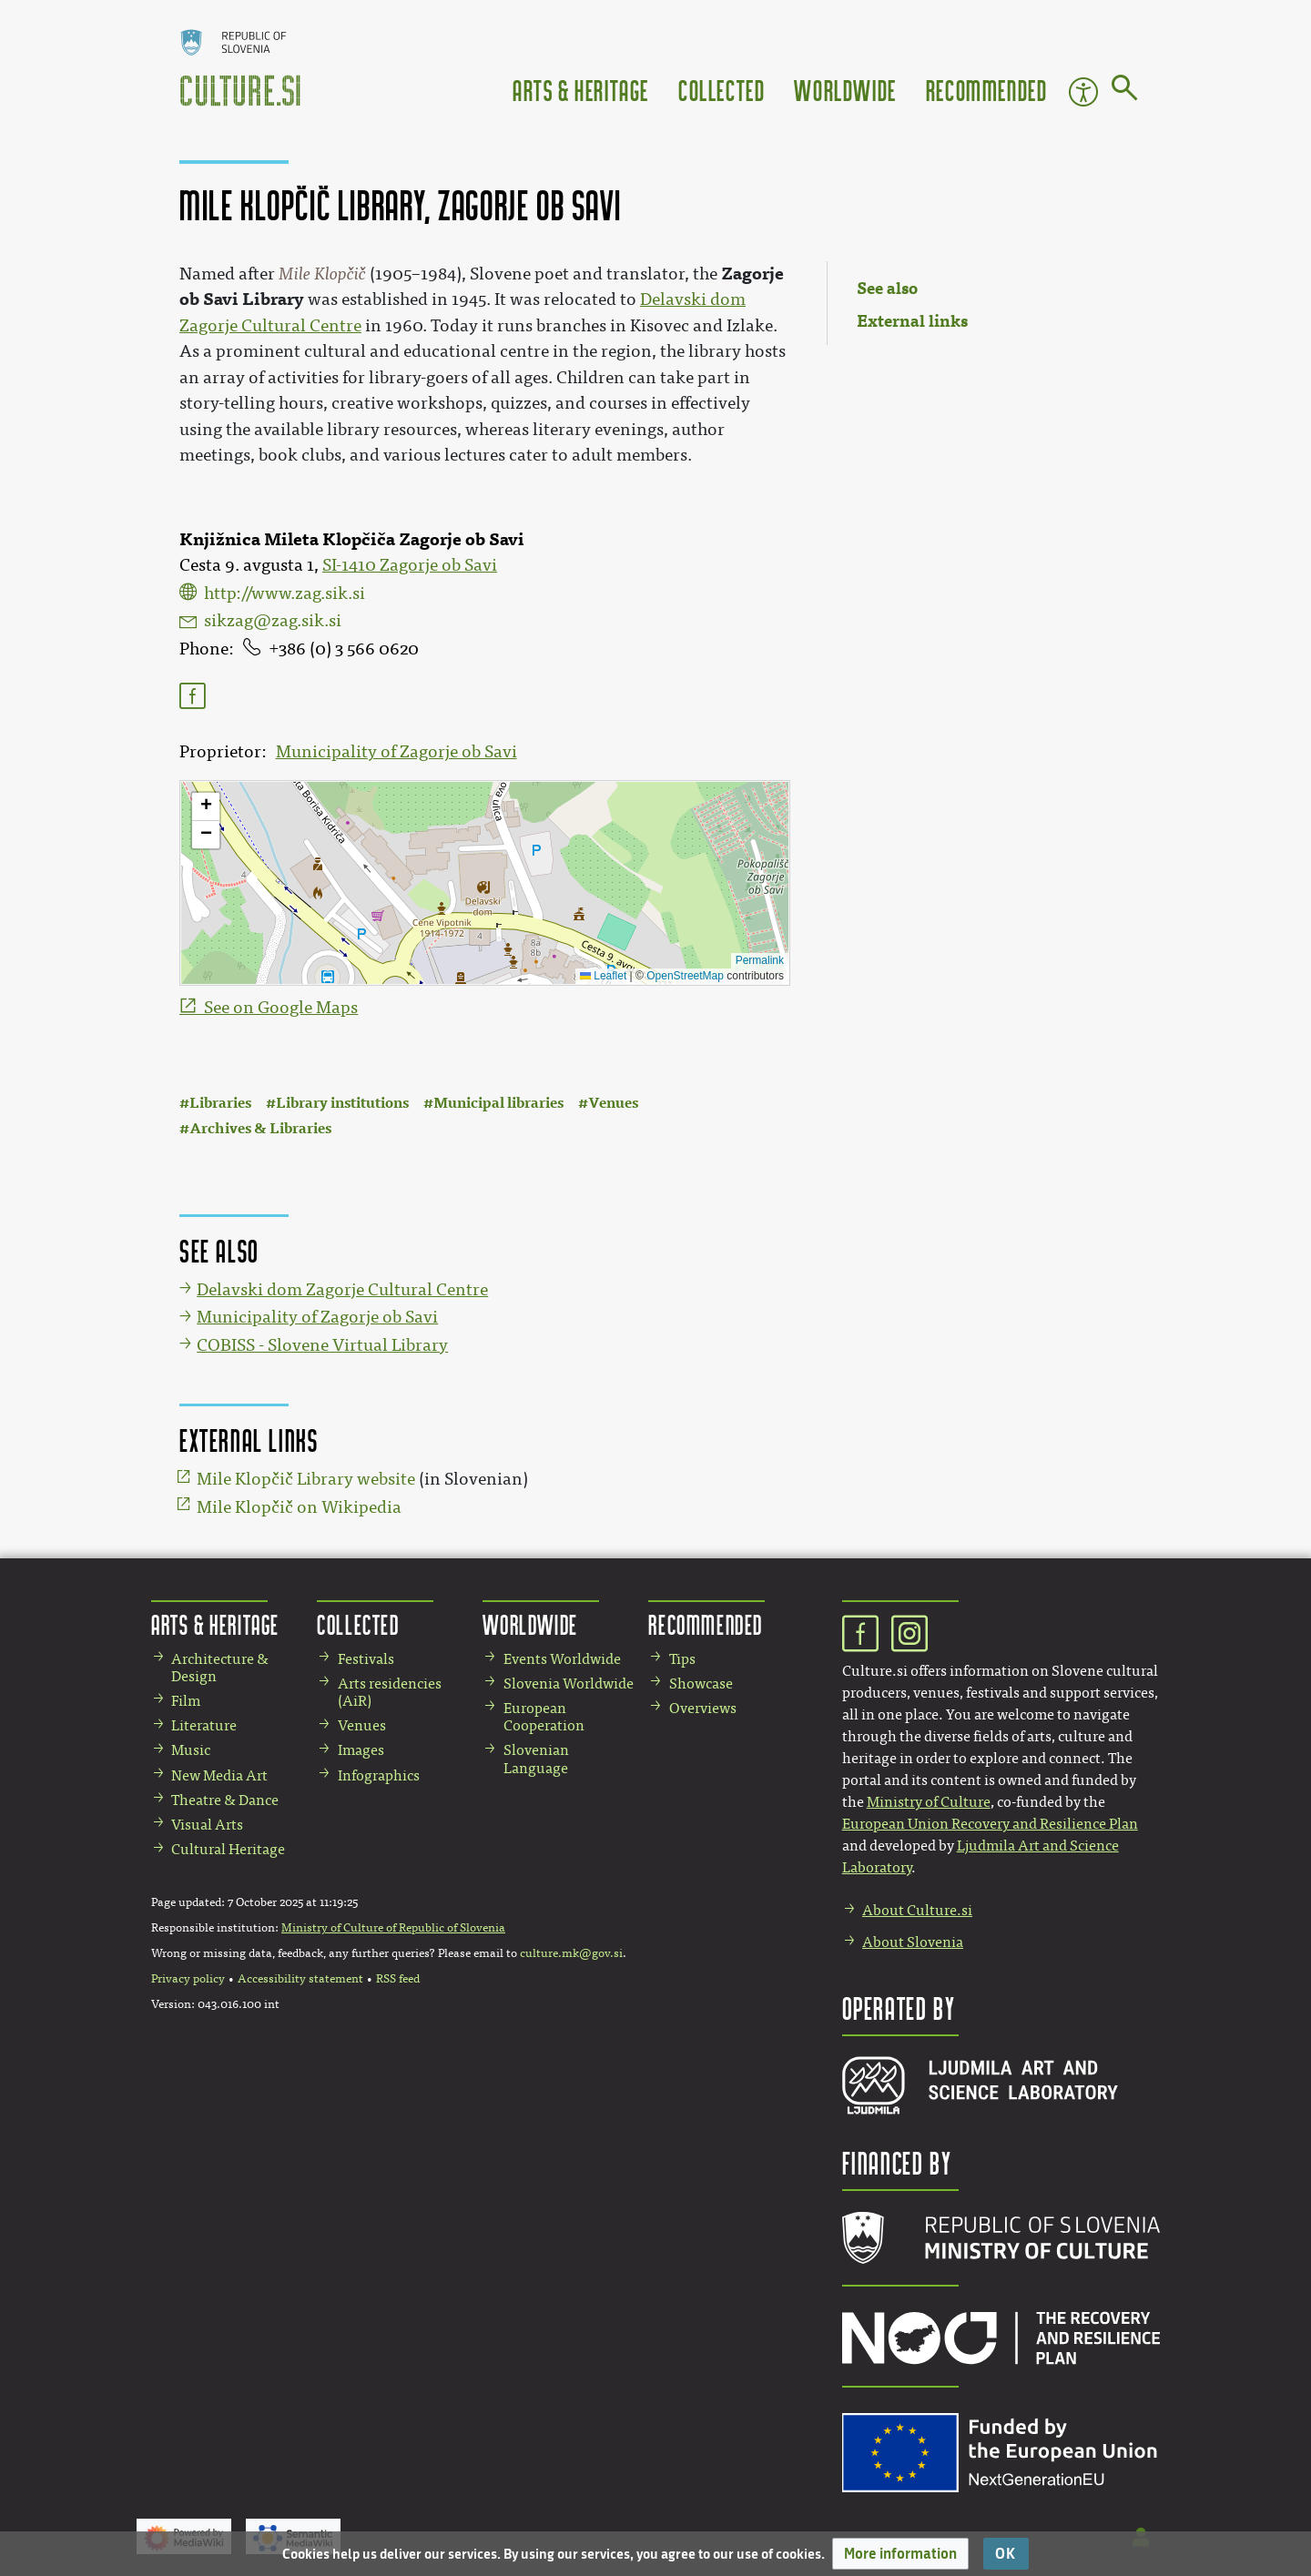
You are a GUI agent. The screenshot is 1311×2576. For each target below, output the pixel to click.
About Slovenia (912, 1942)
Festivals (366, 1659)
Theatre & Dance (225, 1800)
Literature (204, 1725)
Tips (682, 1659)
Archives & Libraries (260, 1128)
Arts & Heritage (581, 90)
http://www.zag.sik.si (284, 593)
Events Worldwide (562, 1659)
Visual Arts (207, 1824)
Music (190, 1750)
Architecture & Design (220, 1667)
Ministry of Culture (929, 1801)
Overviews (703, 1708)
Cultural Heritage (228, 1849)
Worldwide (845, 90)
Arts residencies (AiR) (390, 1692)
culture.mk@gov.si (571, 1953)
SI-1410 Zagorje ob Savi (409, 565)
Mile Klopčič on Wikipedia (299, 1507)
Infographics (379, 1775)
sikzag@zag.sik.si (272, 621)
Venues (613, 1102)
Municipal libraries (498, 1102)
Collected (721, 90)
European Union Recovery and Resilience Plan (990, 1823)
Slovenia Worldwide (568, 1683)
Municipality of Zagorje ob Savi (396, 752)
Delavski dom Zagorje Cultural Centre (342, 1290)
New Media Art (219, 1775)
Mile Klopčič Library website (306, 1479)
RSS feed (398, 1979)
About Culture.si (917, 1910)
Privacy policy (188, 1979)
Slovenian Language (536, 1758)
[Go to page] (1124, 91)
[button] (900, 2554)
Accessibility (1083, 91)
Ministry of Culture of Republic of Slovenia (393, 1928)
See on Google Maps (281, 1008)
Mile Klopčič (322, 274)
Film (185, 1700)
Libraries (220, 1102)
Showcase (701, 1683)
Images (361, 1750)
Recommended (987, 90)
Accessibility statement (300, 1979)
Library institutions (342, 1102)
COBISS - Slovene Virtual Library (322, 1345)
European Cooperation (543, 1716)
